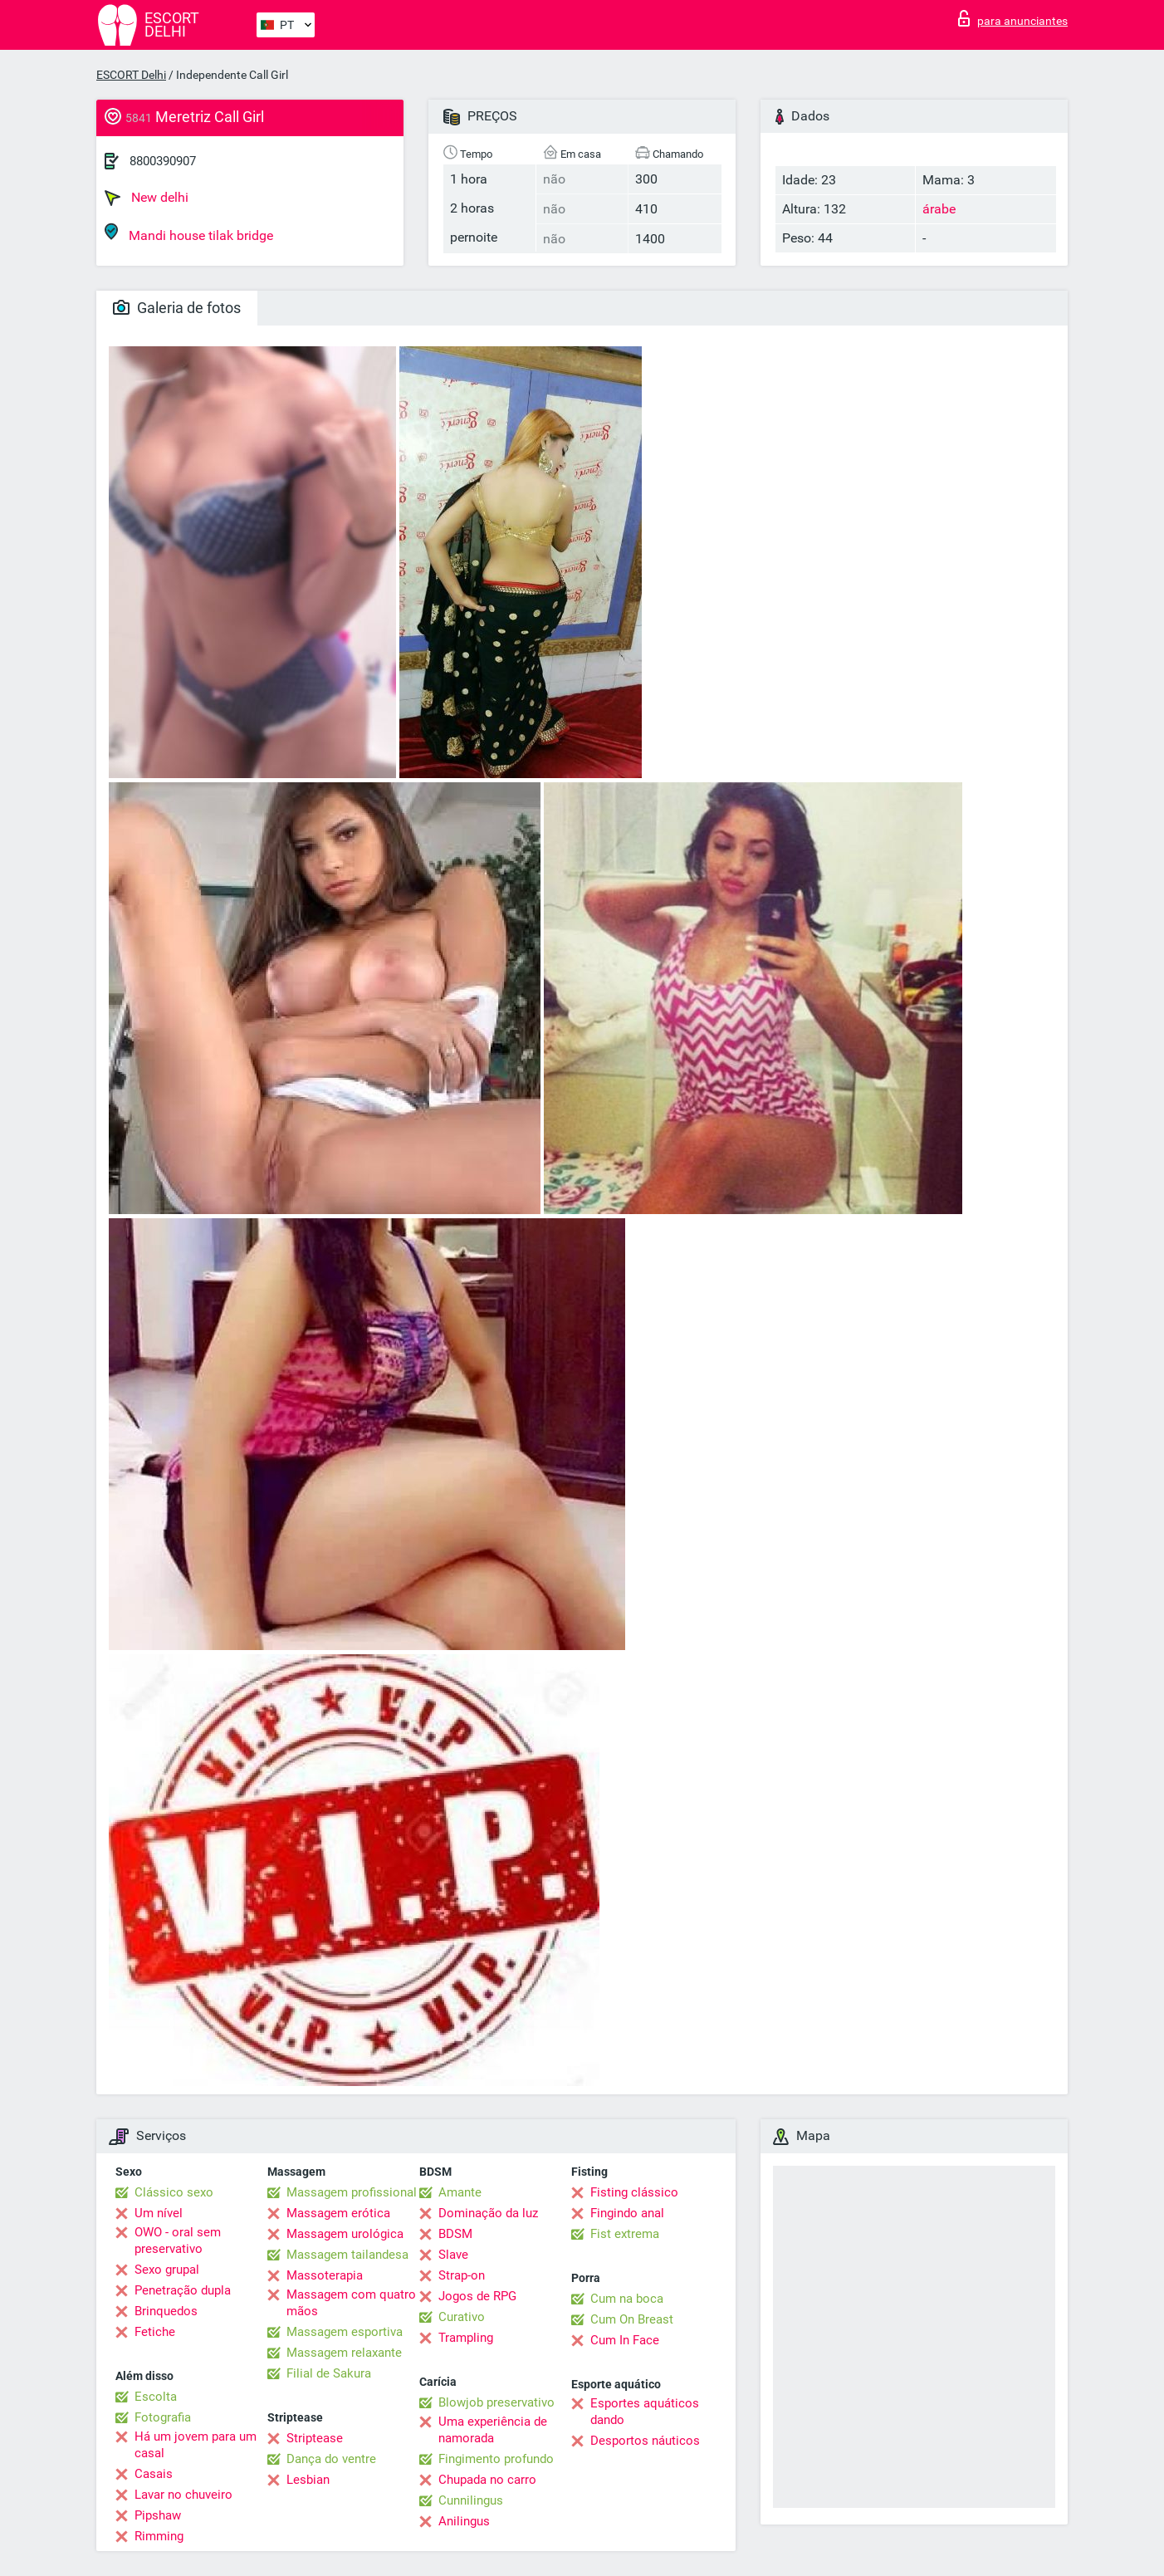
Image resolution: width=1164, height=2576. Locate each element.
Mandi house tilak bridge (189, 233)
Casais (153, 2473)
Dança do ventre (331, 2458)
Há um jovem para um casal (195, 2445)
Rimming (158, 2536)
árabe (939, 209)
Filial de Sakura (328, 2373)
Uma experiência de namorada (492, 2430)
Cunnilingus (470, 2500)
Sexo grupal (166, 2269)
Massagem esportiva (344, 2331)
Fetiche (154, 2331)
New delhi (146, 197)
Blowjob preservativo (496, 2402)
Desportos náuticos (645, 2440)
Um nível (158, 2213)
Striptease (314, 2438)
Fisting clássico (634, 2192)
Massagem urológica (344, 2233)
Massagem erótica (338, 2213)
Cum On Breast (631, 2319)
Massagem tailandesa (347, 2254)
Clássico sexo (173, 2192)
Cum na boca (626, 2298)
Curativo (461, 2316)
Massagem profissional (351, 2192)
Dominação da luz (488, 2213)
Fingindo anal (627, 2213)
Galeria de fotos (177, 307)
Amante (460, 2192)
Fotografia (162, 2417)
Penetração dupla (182, 2290)
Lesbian (308, 2479)
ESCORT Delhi (131, 74)
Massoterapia (324, 2275)
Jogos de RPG (477, 2296)
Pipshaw (157, 2515)
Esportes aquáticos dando (644, 2411)
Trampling (465, 2337)
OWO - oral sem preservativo (177, 2240)
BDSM (455, 2233)
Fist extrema (624, 2233)
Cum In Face (624, 2340)
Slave (453, 2254)
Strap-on (461, 2275)
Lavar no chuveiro (183, 2494)
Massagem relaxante (344, 2352)
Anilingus (464, 2521)
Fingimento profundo (496, 2458)
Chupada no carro (487, 2479)
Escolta (155, 2396)
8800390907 (163, 161)
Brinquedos (166, 2311)
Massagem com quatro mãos (351, 2303)
